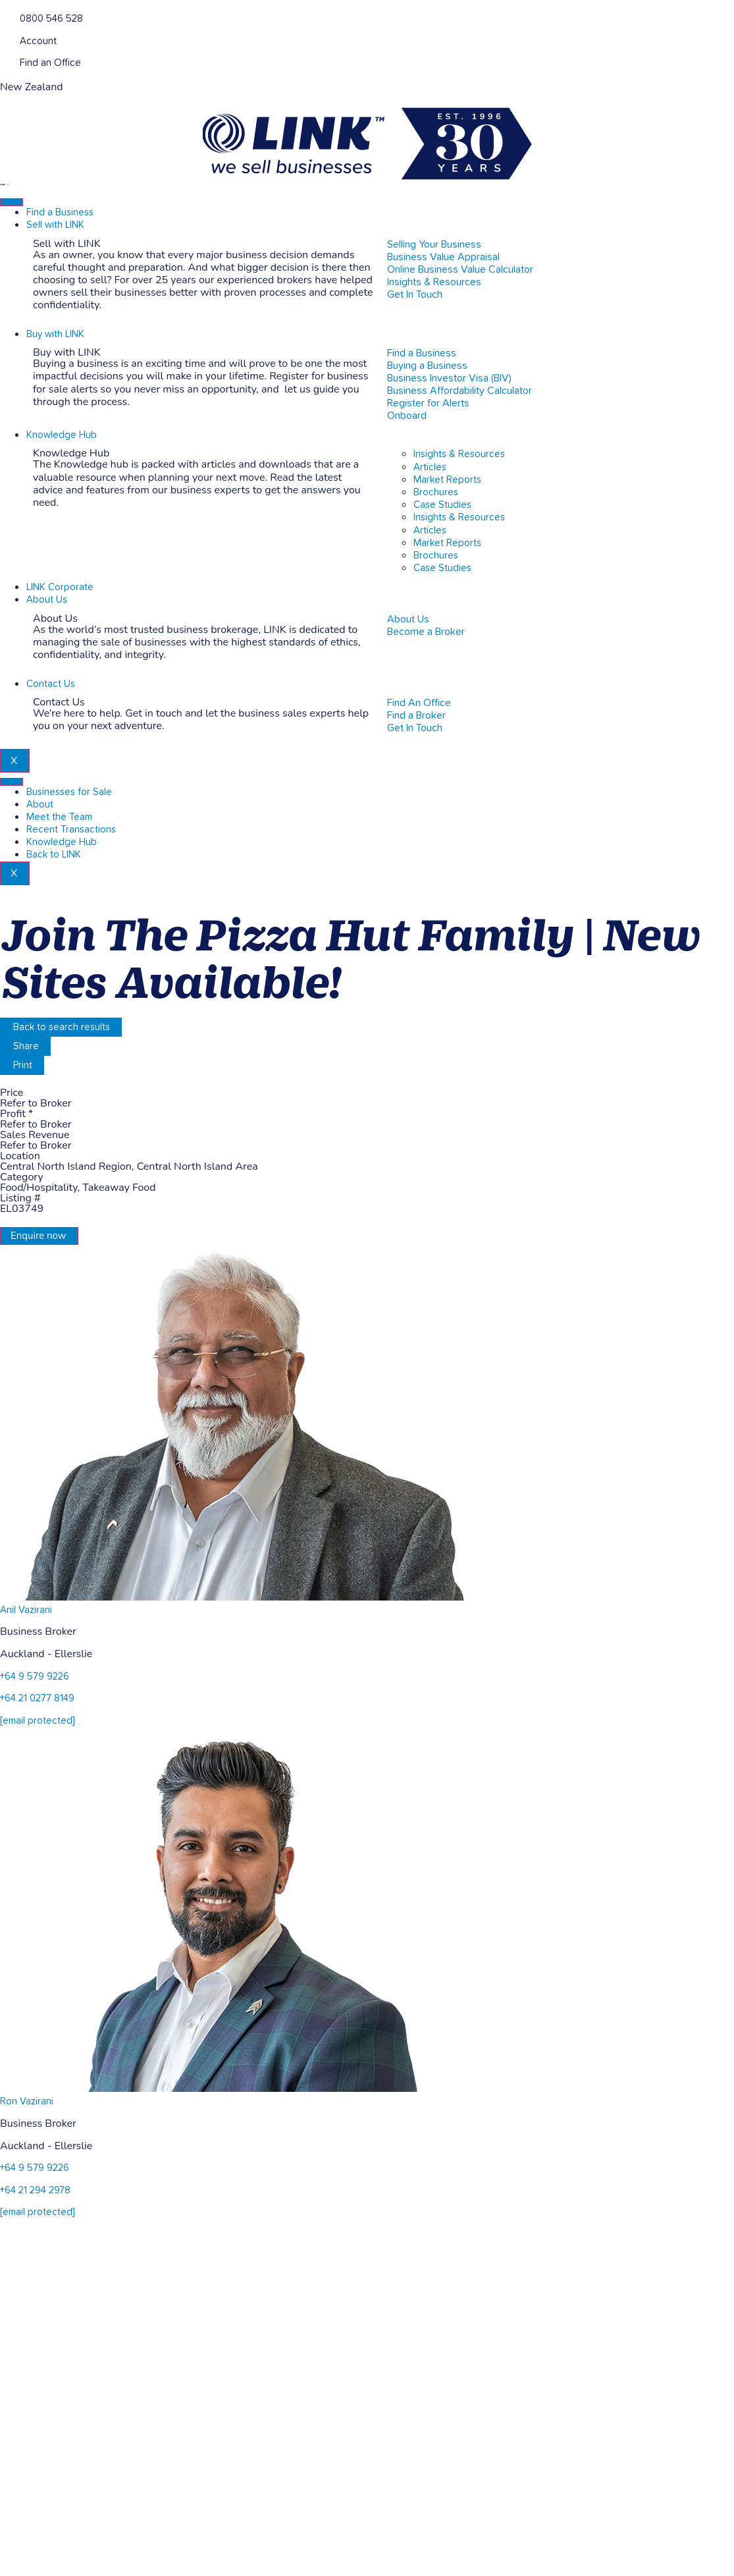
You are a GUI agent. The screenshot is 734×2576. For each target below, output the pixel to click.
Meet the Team (59, 817)
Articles (429, 467)
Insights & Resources (459, 454)
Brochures (435, 492)
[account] (5, 40)
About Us (46, 600)
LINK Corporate (59, 587)
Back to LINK (53, 855)
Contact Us (50, 684)
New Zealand (31, 87)
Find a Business (59, 212)
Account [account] (38, 41)
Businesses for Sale (69, 792)
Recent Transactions (71, 830)
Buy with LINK (55, 334)
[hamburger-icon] (11, 202)
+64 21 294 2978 (35, 2190)
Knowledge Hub (61, 435)
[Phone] (5, 17)
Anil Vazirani (26, 1610)
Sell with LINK (55, 225)
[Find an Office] (5, 62)
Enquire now (38, 1235)
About (39, 804)
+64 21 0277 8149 (37, 1698)
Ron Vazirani (26, 2101)
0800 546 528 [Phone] (51, 19)
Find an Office (50, 63)
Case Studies (442, 505)
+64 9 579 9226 (34, 1677)
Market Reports (447, 480)
